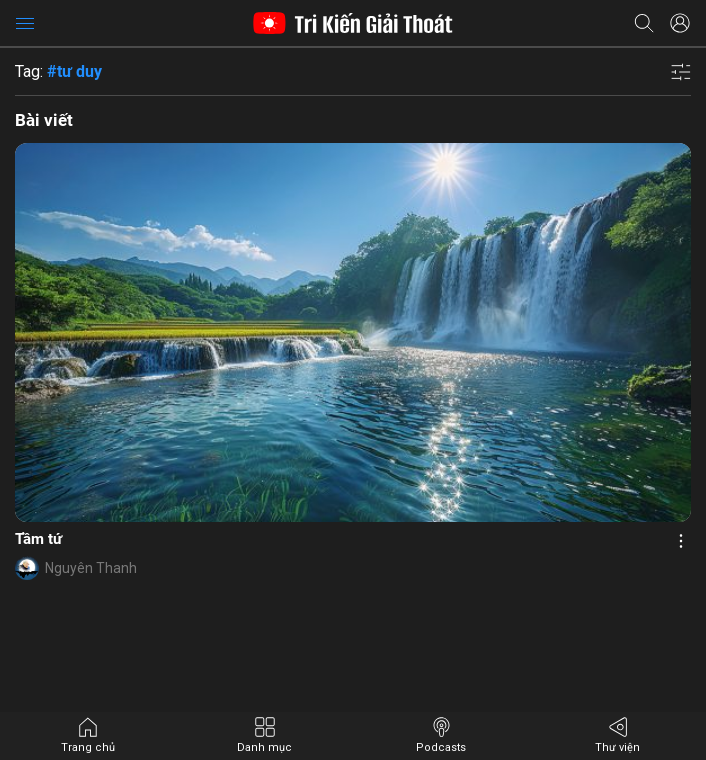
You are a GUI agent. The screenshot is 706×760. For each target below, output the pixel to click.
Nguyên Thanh (91, 568)
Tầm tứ (38, 539)
